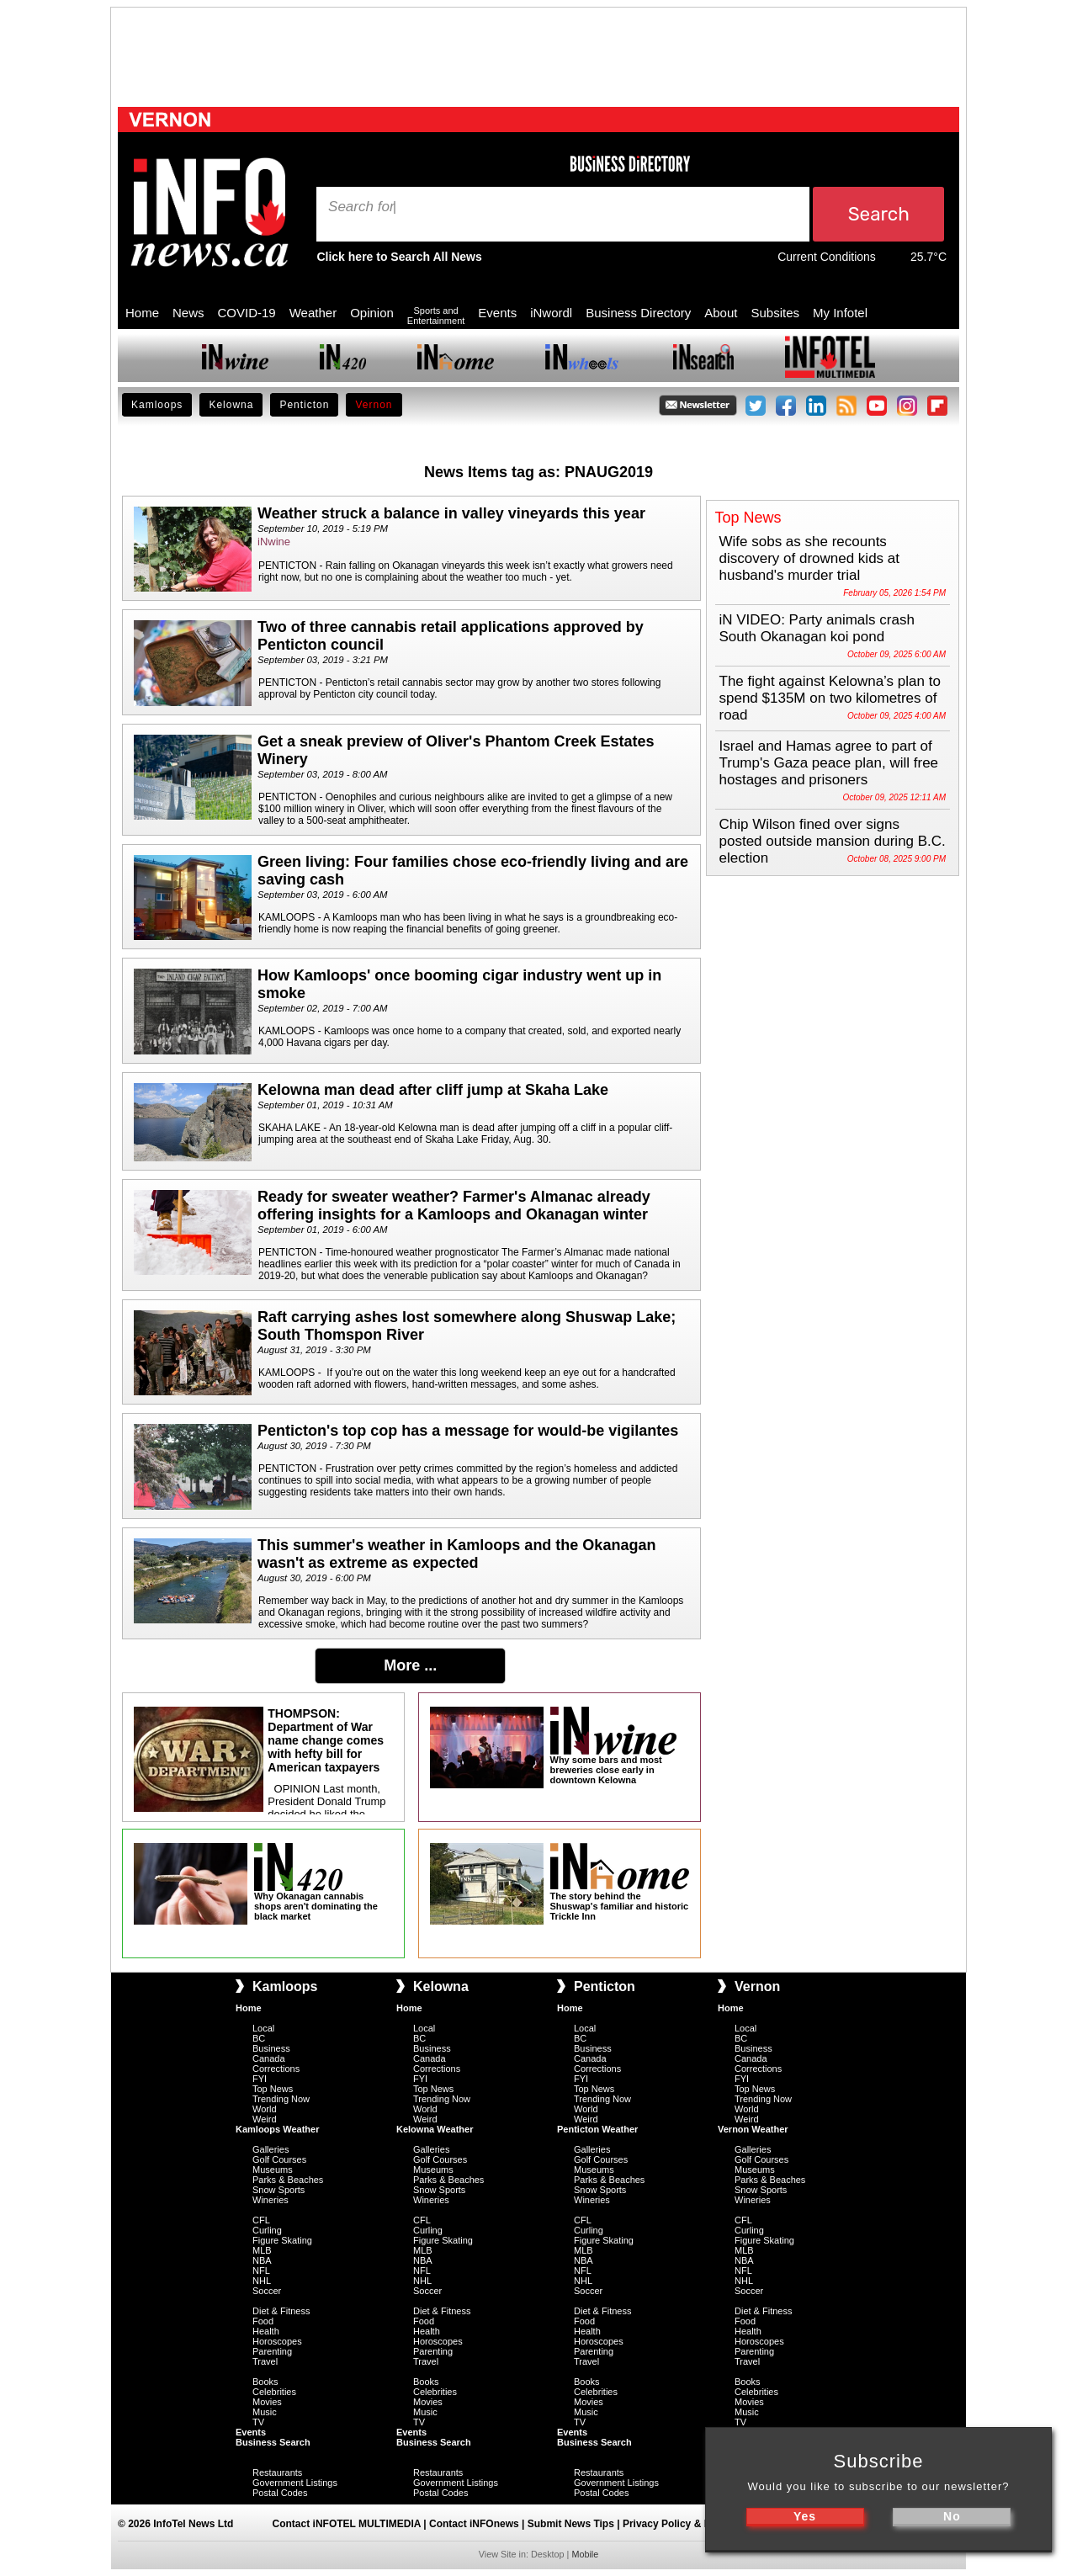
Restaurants (277, 2472)
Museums (272, 2169)
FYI (259, 2079)
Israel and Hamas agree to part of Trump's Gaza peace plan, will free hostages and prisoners (829, 763)
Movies (267, 2402)
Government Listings (294, 2483)
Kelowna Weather (435, 2129)
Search (353, 207)
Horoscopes (277, 2341)
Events (497, 312)
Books (265, 2382)
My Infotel (840, 312)
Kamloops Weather (277, 2129)
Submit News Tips (571, 2524)
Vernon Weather (753, 2129)
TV (258, 2422)
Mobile (584, 2554)
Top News (272, 2089)
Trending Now (281, 2099)
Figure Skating (282, 2240)
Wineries (270, 2200)
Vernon (373, 405)
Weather (313, 312)
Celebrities (274, 2392)
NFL (261, 2270)
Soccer (266, 2291)
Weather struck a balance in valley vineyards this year (451, 513)
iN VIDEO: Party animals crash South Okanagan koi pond (817, 628)
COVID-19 (247, 312)
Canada (268, 2058)
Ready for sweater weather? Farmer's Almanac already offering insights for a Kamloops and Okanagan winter (453, 1205)
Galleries (270, 2149)
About (720, 312)
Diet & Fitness (281, 2311)
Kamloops (157, 405)
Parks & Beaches (287, 2180)
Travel (265, 2361)
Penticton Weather (597, 2129)
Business (271, 2048)
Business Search (273, 2442)
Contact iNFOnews (474, 2524)
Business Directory (638, 312)
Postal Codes (279, 2493)
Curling (267, 2230)
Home (142, 312)
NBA (262, 2260)
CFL (261, 2220)
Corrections (276, 2068)
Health (265, 2331)
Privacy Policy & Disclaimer (689, 2524)
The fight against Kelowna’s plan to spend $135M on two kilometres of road (830, 698)
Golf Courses (279, 2159)
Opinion (372, 312)
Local (263, 2028)
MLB (262, 2250)
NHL (261, 2281)
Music (264, 2412)
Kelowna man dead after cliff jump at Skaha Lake (432, 1089)
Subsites (775, 312)
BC (258, 2038)
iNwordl (551, 312)
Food (262, 2321)
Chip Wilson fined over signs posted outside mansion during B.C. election (832, 841)
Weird (264, 2119)
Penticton (304, 405)
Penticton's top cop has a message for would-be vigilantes (467, 1430)
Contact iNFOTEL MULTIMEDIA (347, 2524)
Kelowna (231, 405)
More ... (410, 1665)
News (188, 312)
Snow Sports (278, 2190)
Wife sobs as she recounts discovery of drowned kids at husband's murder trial (809, 558)
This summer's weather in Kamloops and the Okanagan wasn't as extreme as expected (456, 1554)
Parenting (272, 2351)
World (264, 2109)
